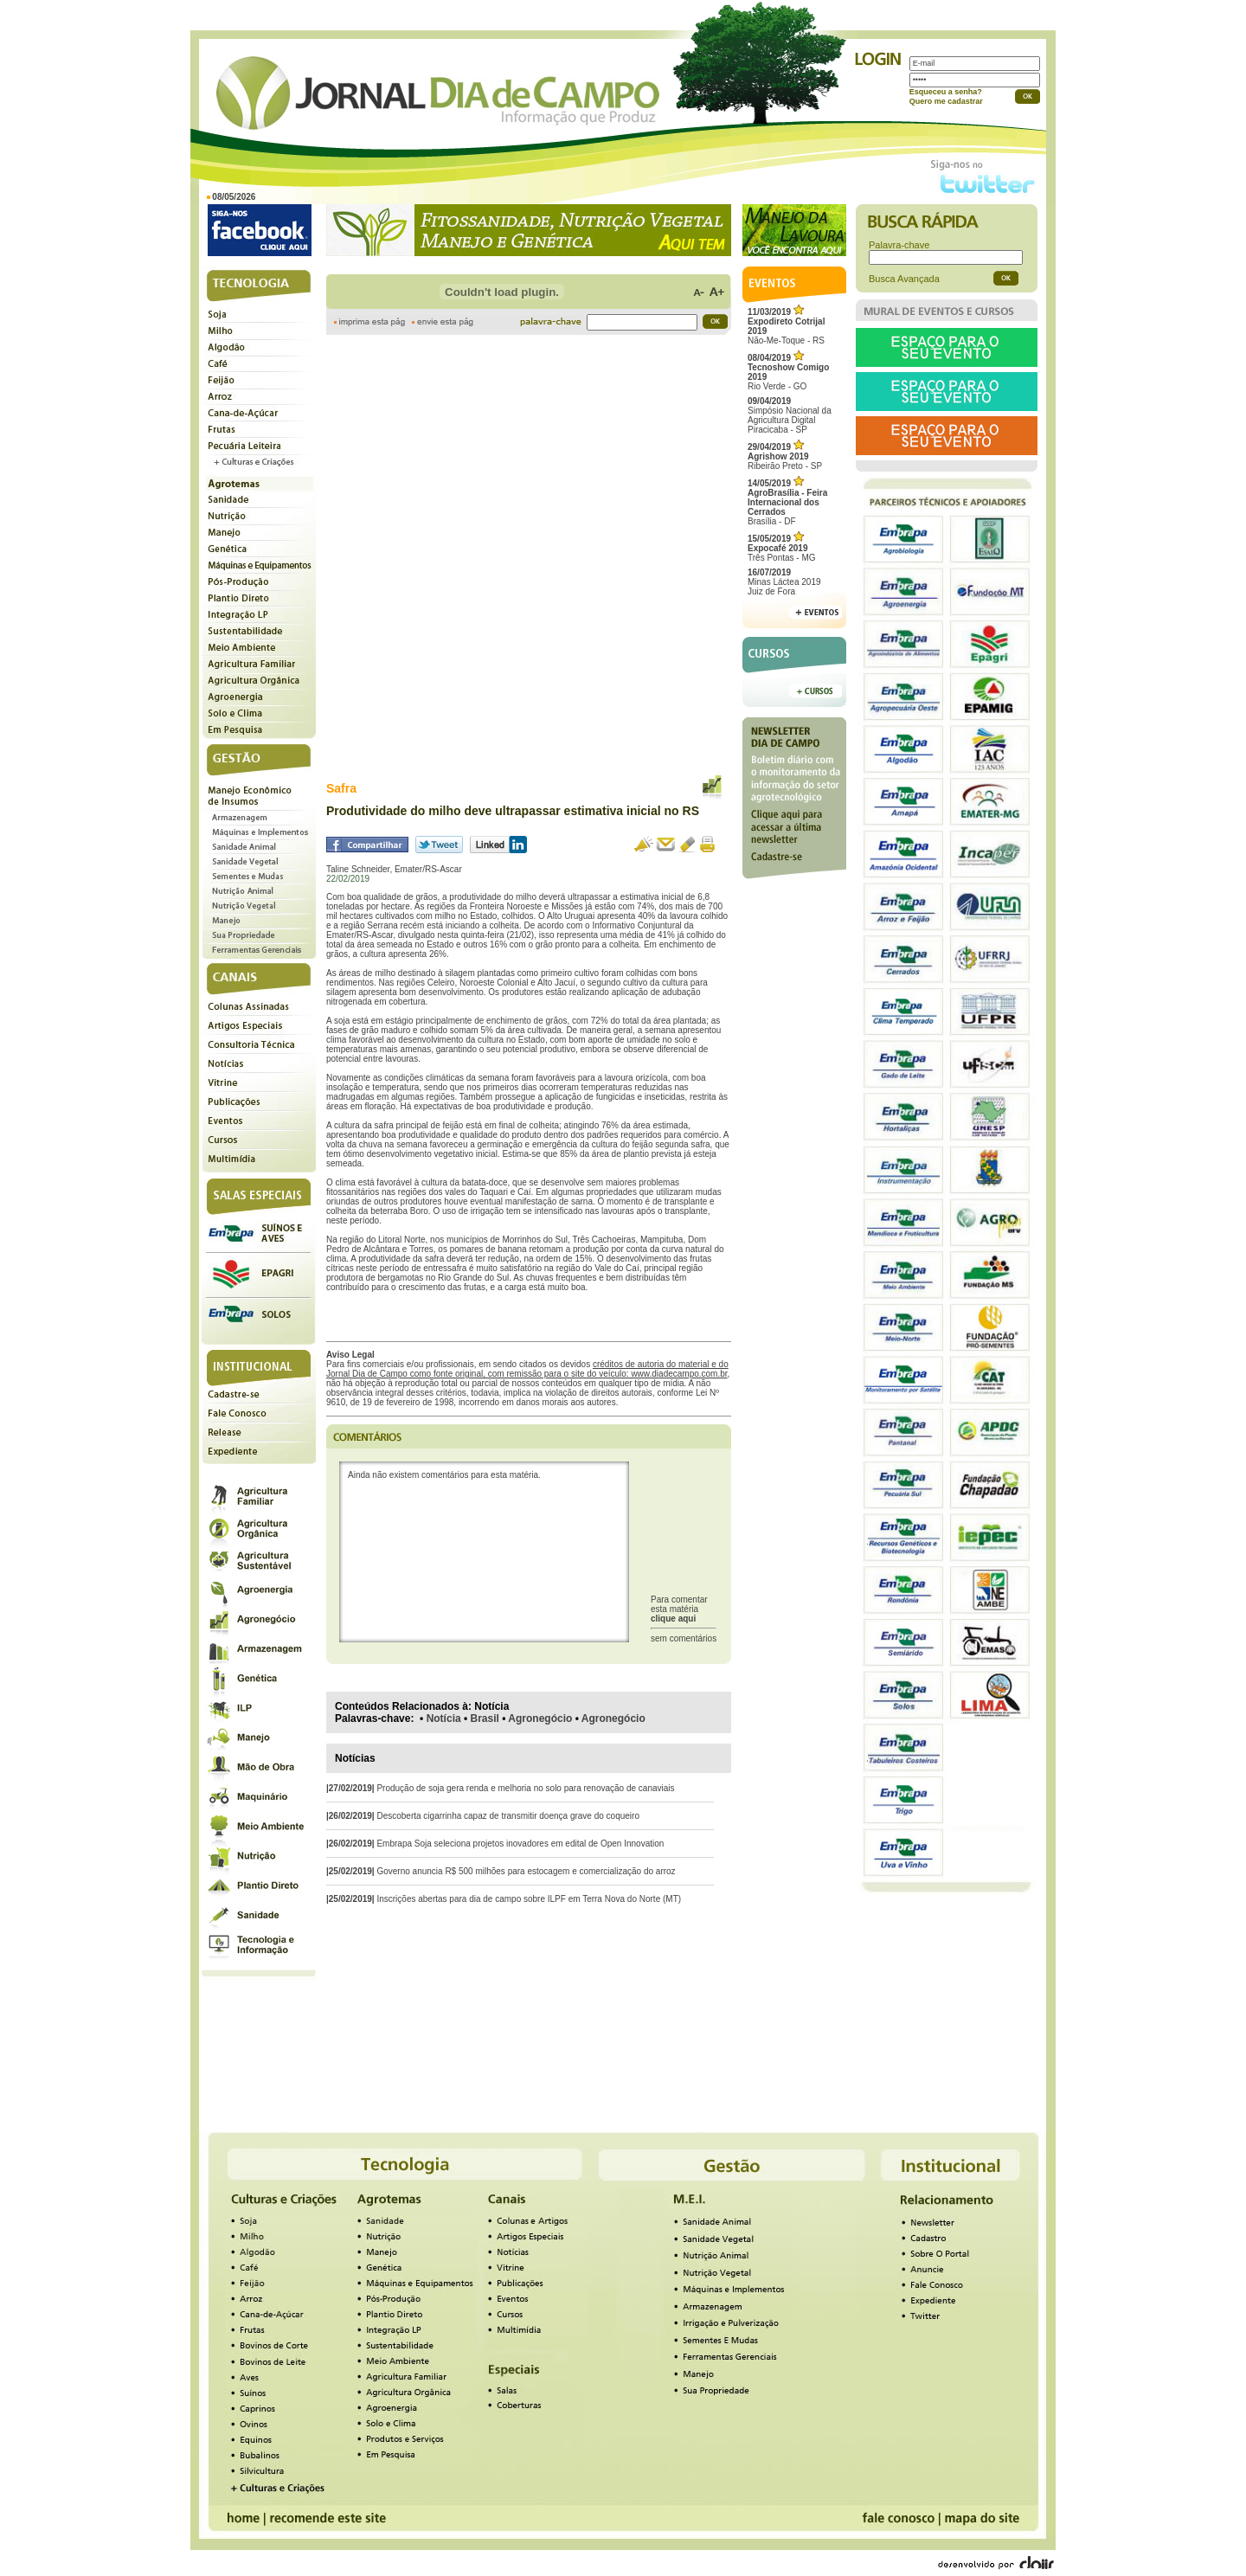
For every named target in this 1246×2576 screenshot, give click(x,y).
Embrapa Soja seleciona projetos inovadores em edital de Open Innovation (520, 1843)
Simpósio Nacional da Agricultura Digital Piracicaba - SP (790, 415)
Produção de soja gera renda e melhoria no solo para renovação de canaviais (525, 1788)
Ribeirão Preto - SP (785, 456)
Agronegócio (540, 1718)
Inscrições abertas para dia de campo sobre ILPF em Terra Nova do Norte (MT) (528, 1899)
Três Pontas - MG (782, 548)
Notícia (444, 1718)
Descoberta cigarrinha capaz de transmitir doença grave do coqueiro (507, 1816)
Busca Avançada (904, 278)
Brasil (485, 1718)
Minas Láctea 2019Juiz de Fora (784, 582)
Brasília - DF (787, 502)
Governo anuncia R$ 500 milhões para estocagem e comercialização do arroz (525, 1871)
